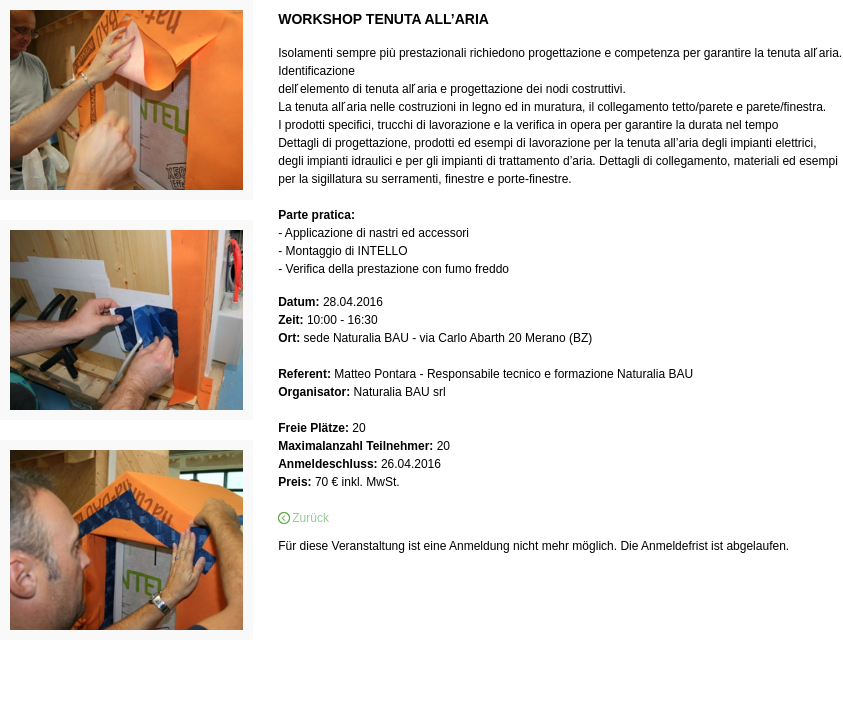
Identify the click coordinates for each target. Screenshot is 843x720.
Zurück (310, 518)
